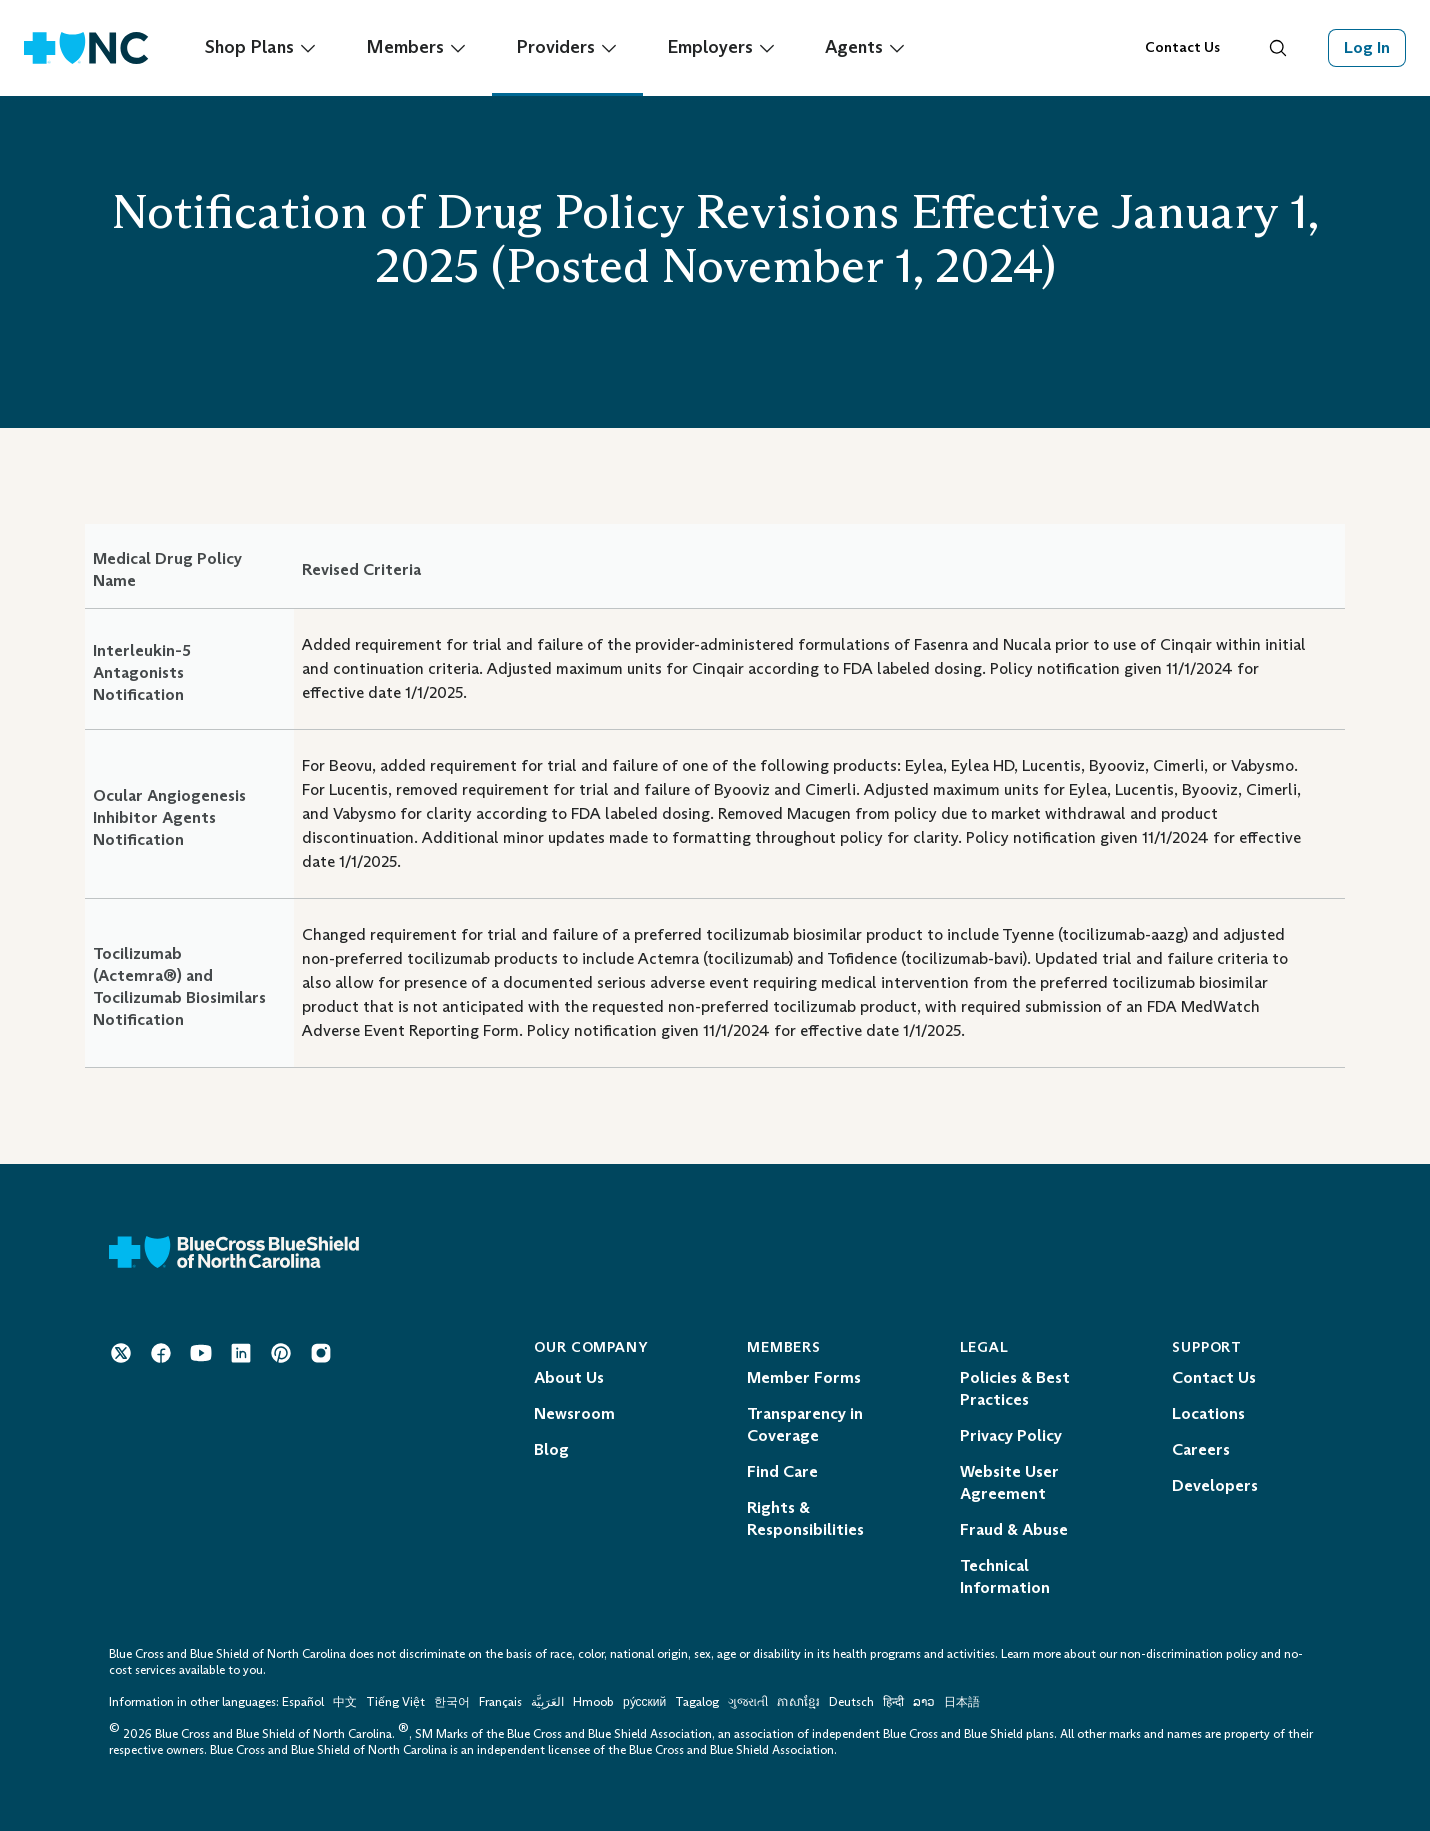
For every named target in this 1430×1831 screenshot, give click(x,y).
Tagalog (697, 1702)
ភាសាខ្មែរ (800, 1702)
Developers (1215, 1485)
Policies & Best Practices (1015, 1388)
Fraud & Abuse (1014, 1529)
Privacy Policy (1011, 1435)
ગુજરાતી (748, 1702)
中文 (345, 1702)
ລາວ (924, 1702)
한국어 (452, 1702)
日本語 (962, 1702)
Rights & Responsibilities (805, 1518)
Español (303, 1702)
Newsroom (574, 1413)
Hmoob (593, 1702)
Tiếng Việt (395, 1702)
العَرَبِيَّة (547, 1702)
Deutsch (851, 1702)
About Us (569, 1377)
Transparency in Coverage (805, 1424)
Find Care (782, 1471)
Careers (1201, 1449)
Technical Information (1005, 1576)
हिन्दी (893, 1702)
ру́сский (644, 1702)
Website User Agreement (1009, 1482)
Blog (551, 1449)
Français (500, 1702)
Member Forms (804, 1377)
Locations (1208, 1413)
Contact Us (1182, 47)
